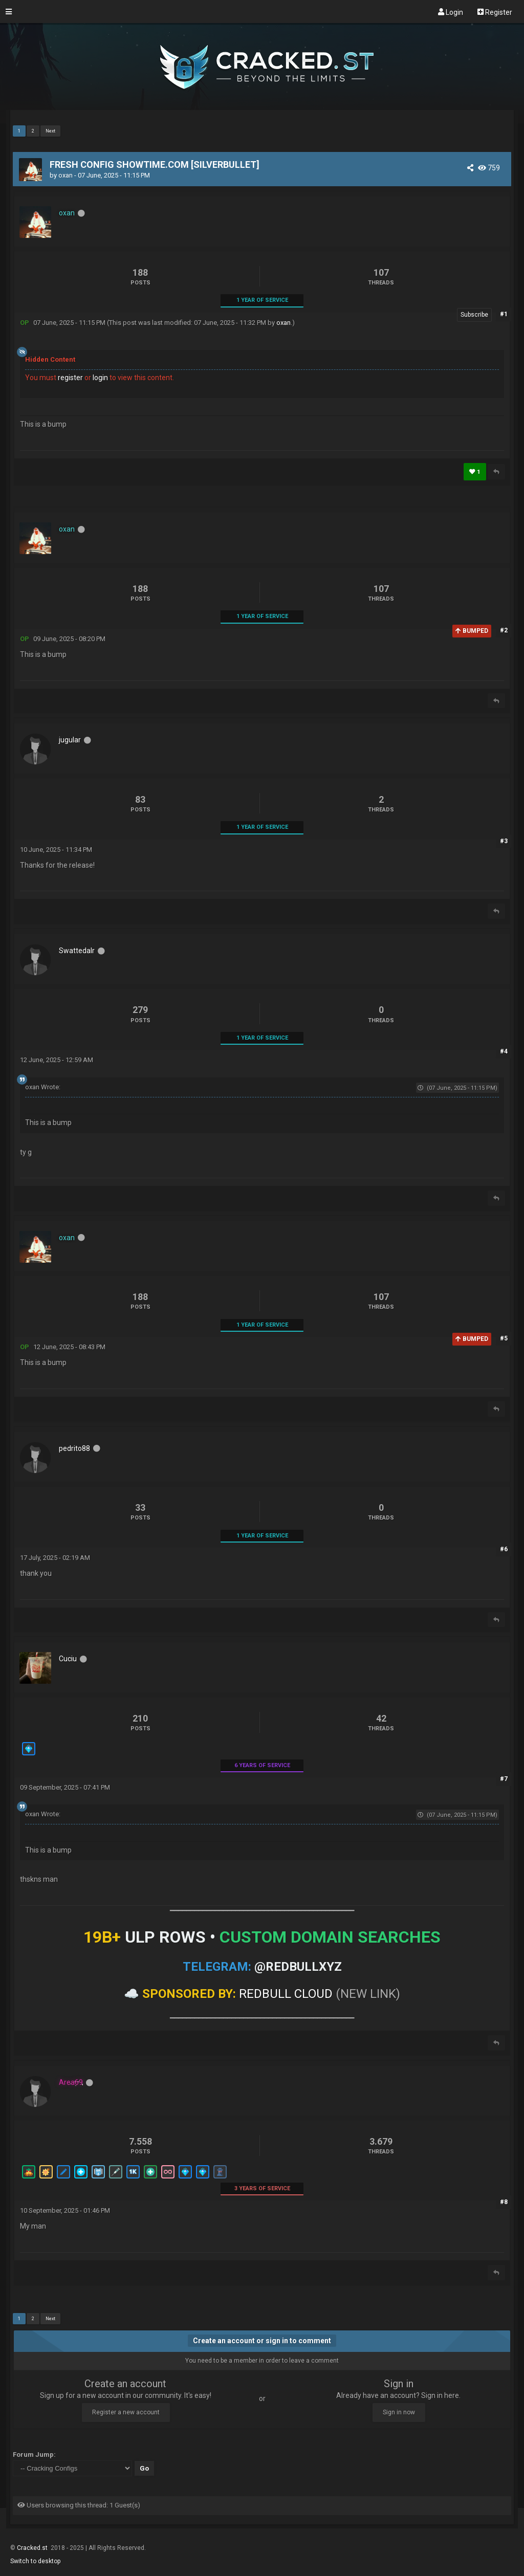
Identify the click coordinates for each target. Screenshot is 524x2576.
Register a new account (126, 2412)
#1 (504, 314)
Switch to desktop (35, 2561)
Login (450, 12)
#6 (504, 1549)
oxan (65, 175)
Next (50, 131)
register (70, 377)
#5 (504, 1338)
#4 (504, 1051)
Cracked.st (33, 2547)
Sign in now (399, 2412)
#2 (504, 630)
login (100, 377)
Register (494, 12)
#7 (504, 1778)
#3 (504, 841)
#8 (504, 2202)
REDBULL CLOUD (286, 1994)
